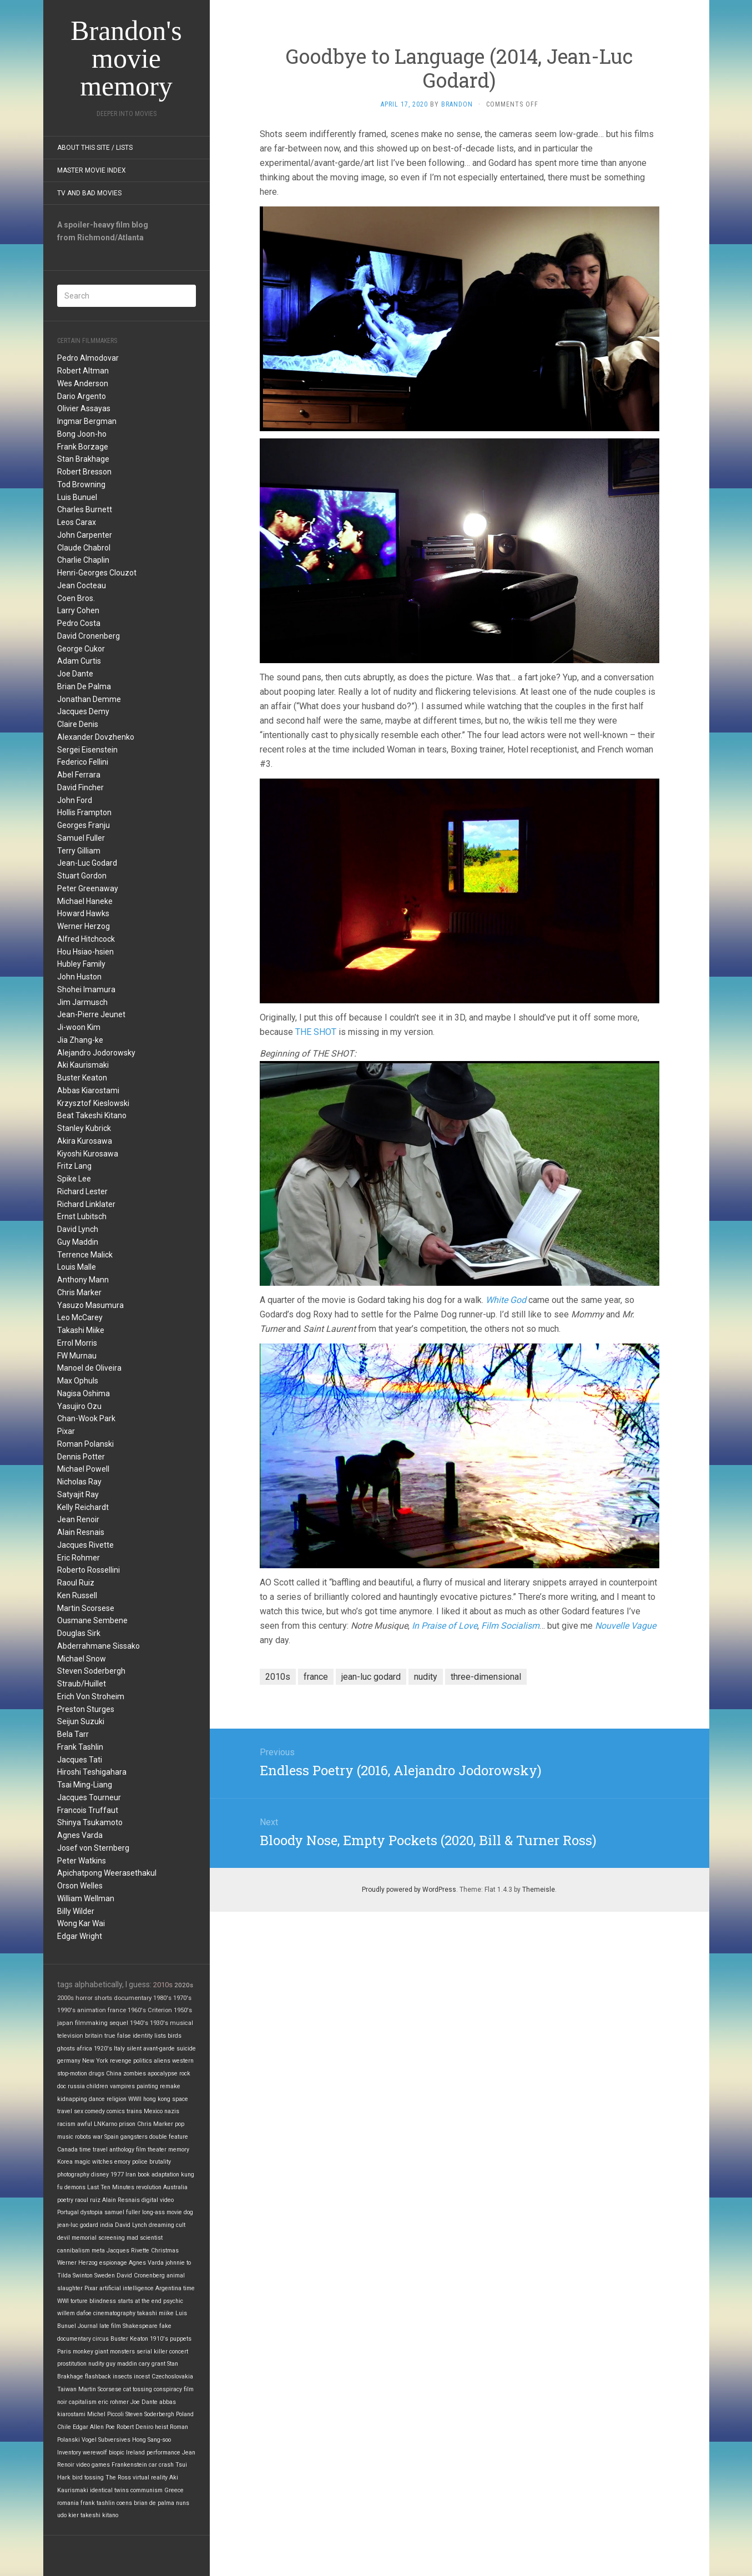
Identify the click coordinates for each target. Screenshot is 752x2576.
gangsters (134, 2136)
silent (134, 2048)
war (98, 2136)
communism (146, 2490)
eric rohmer (113, 2402)
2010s (163, 1985)
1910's (159, 2338)
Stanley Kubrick (84, 1128)
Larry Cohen (78, 610)
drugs (96, 2073)
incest (142, 2376)
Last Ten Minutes (110, 2187)
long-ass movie (162, 2212)
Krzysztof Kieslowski (93, 1103)
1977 (117, 2174)
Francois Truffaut (87, 1810)
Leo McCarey (80, 1317)
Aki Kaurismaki (83, 1064)
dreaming (161, 2225)
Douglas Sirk (78, 1633)
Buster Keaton (82, 1077)
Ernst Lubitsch (82, 1216)
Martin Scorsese (85, 1608)
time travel (93, 2149)
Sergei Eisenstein (87, 749)
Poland (185, 2414)
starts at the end (139, 2301)
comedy (95, 2111)
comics (116, 2111)
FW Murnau (77, 1355)
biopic (116, 2452)
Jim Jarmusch (82, 1002)
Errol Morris (77, 1342)
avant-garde (159, 2048)
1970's (182, 1998)
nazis (171, 2111)
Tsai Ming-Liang (84, 1784)
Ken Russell (77, 1595)
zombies (134, 2073)
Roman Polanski (85, 1443)
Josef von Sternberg (93, 1847)
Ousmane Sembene (92, 1620)
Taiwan (67, 2389)
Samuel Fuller (81, 838)
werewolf (95, 2452)
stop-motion (72, 2073)
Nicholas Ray (79, 1481)
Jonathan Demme (89, 699)
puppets (180, 2338)
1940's (139, 2023)
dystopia (91, 2212)
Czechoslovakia (172, 2376)
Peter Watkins (81, 1860)
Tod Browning (81, 484)
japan (65, 2023)
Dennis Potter (81, 1456)
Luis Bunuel (77, 497)
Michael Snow (81, 1658)
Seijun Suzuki (80, 1721)
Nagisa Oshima (83, 1393)
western (183, 2060)
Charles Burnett (84, 509)
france (117, 2010)
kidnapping (72, 2099)
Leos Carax (76, 522)
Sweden (104, 2275)
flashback (98, 2376)
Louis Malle (76, 1266)
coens (124, 2503)
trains (134, 2111)
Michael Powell (83, 1468)
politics (142, 2060)
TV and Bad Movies (89, 193)
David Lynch (77, 1229)
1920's (103, 2048)
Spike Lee (74, 1178)
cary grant (152, 2363)
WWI (63, 2301)
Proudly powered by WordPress (409, 1889)
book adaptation (158, 2174)
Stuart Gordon (82, 875)
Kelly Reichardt (83, 1507)
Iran (130, 2174)
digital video (158, 2200)
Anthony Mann (83, 1279)
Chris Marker (79, 1292)
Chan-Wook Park (86, 1418)
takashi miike (155, 2313)
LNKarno (105, 2124)
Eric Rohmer (78, 1557)
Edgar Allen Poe (94, 2427)
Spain (111, 2136)
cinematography (114, 2313)
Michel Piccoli (105, 2414)
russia (76, 2086)
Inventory (69, 2452)
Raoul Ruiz (75, 1582)
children (97, 2086)
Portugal (68, 2212)
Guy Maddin (77, 1242)
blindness (102, 2301)
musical (181, 2023)
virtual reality (150, 2477)
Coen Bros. (76, 598)
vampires (122, 2086)
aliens (162, 2060)
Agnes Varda (80, 1835)
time (189, 2288)
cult (180, 2225)
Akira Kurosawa (84, 1141)
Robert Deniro (135, 2427)
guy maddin (121, 2363)
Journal (88, 2326)
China (114, 2073)
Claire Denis (77, 724)
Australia (175, 2187)
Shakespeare (140, 2326)
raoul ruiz (87, 2200)
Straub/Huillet (81, 1683)
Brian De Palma (84, 686)
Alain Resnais (80, 1532)
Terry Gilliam (78, 850)
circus (101, 2338)
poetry (65, 2200)
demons (74, 2187)
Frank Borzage (82, 446)
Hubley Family (81, 963)
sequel (118, 2023)
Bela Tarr (73, 1734)
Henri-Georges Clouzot (97, 572)
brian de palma (154, 2503)
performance (163, 2452)
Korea (65, 2161)
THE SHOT (315, 1032)
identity (143, 2035)
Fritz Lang (74, 1165)
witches (102, 2161)
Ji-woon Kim (78, 1027)
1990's (66, 2010)
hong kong (156, 2099)
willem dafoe (74, 2313)
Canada (67, 2149)
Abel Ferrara (78, 774)
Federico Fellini (82, 761)
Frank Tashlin (80, 1746)
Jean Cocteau (81, 585)
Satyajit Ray (78, 1494)
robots (83, 2136)
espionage (113, 2262)
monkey (83, 2351)
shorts (103, 1998)
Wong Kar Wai (81, 1923)
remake (170, 2086)
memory (178, 2149)
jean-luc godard (77, 2225)
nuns (182, 2503)
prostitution (72, 2363)
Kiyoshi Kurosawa (87, 1153)
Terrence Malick (85, 1254)
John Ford (74, 800)
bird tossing (88, 2477)
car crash (161, 2464)
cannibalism (73, 2250)
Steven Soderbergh (91, 1670)
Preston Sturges (85, 1709)
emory (122, 2161)
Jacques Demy (83, 711)
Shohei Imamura (86, 989)
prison (127, 2124)
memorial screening (98, 2237)
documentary (133, 1998)
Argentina (168, 2288)
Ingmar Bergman (87, 421)
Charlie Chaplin (83, 559)
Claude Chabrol (83, 547)
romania (68, 2503)
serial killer (152, 2351)
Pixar (66, 1431)
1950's (183, 2010)
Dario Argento (81, 396)
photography (73, 2174)
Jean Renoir (78, 1519)
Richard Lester (82, 1191)
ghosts (66, 2048)
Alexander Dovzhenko (95, 737)
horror (84, 1998)
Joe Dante (75, 673)
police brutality (151, 2161)
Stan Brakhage (83, 458)
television (70, 2035)
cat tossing (137, 2389)
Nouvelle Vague (625, 1625)
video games (93, 2464)
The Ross (118, 2477)
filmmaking (91, 2023)
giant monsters (115, 2351)
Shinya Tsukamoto (90, 1822)
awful (84, 2124)
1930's (159, 2023)
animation (91, 2010)
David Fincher (80, 787)
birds (174, 2035)
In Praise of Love (444, 1625)
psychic (173, 2301)
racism (66, 2124)
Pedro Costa (78, 623)
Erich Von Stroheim (90, 1696)
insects (122, 2376)
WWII (135, 2099)
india (106, 2225)
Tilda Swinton (75, 2275)
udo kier (68, 2515)
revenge (121, 2060)
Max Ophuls (77, 1380)
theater (157, 2149)
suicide (186, 2048)
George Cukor (81, 648)
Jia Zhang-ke (80, 1040)
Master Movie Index (91, 170)
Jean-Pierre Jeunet (91, 1014)
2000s (65, 1998)
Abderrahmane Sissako (98, 1645)
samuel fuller (122, 2212)
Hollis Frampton (84, 812)
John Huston (79, 976)
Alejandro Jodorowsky (96, 1052)
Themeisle (538, 1889)
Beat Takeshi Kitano (92, 1115)
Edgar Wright (79, 1936)
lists (160, 2035)
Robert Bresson (84, 471)
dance (97, 2099)
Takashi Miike (80, 1330)
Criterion (160, 2010)
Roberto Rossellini (88, 1569)
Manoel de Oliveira (89, 1367)
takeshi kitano (99, 2515)
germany (68, 2060)
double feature (168, 2136)
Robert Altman (83, 370)
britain (94, 2035)
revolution (148, 2187)
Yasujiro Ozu (79, 1406)
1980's (162, 1998)
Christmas (165, 2250)
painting (147, 2086)
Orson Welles (80, 1885)
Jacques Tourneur (89, 1797)
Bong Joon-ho (82, 434)
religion (117, 2099)
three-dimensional (486, 1676)
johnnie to (178, 2262)
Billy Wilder (75, 1911)
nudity (96, 2363)
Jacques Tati (79, 1759)
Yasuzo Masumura (90, 1305)
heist (161, 2427)
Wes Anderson (82, 383)
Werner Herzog (83, 926)
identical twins (109, 2490)
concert (178, 2351)
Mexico (153, 2111)
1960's (137, 2010)
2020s (183, 1985)
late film (110, 2326)
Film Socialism (510, 1625)
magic (82, 2161)
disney (100, 2174)
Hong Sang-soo (151, 2439)
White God (506, 1300)
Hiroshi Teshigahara (92, 1771)
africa (84, 2048)
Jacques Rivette (85, 1544)
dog (188, 2212)
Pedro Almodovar (88, 357)
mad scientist (145, 2237)
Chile (64, 2427)
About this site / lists (95, 147)
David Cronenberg (88, 636)
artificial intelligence (126, 2288)
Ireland (135, 2452)
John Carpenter (84, 535)
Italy (119, 2048)
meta (98, 2250)
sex (78, 2111)
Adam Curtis (79, 660)
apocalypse (163, 2073)
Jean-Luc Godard (87, 862)
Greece (174, 2490)
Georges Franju (83, 825)
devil (63, 2237)
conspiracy (168, 2389)
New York (95, 2060)
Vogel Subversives (106, 2439)
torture (79, 2301)
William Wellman (85, 1898)
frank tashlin (97, 2503)
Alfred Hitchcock (86, 939)
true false (117, 2035)
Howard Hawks (83, 913)
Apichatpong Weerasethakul (107, 1872)
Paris (64, 2351)
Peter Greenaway (87, 888)
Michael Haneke (85, 901)
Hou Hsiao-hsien (85, 951)
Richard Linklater (86, 1204)
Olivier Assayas (83, 408)
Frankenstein (129, 2464)
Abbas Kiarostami (88, 1090)
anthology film (127, 2149)
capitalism (83, 2402)
